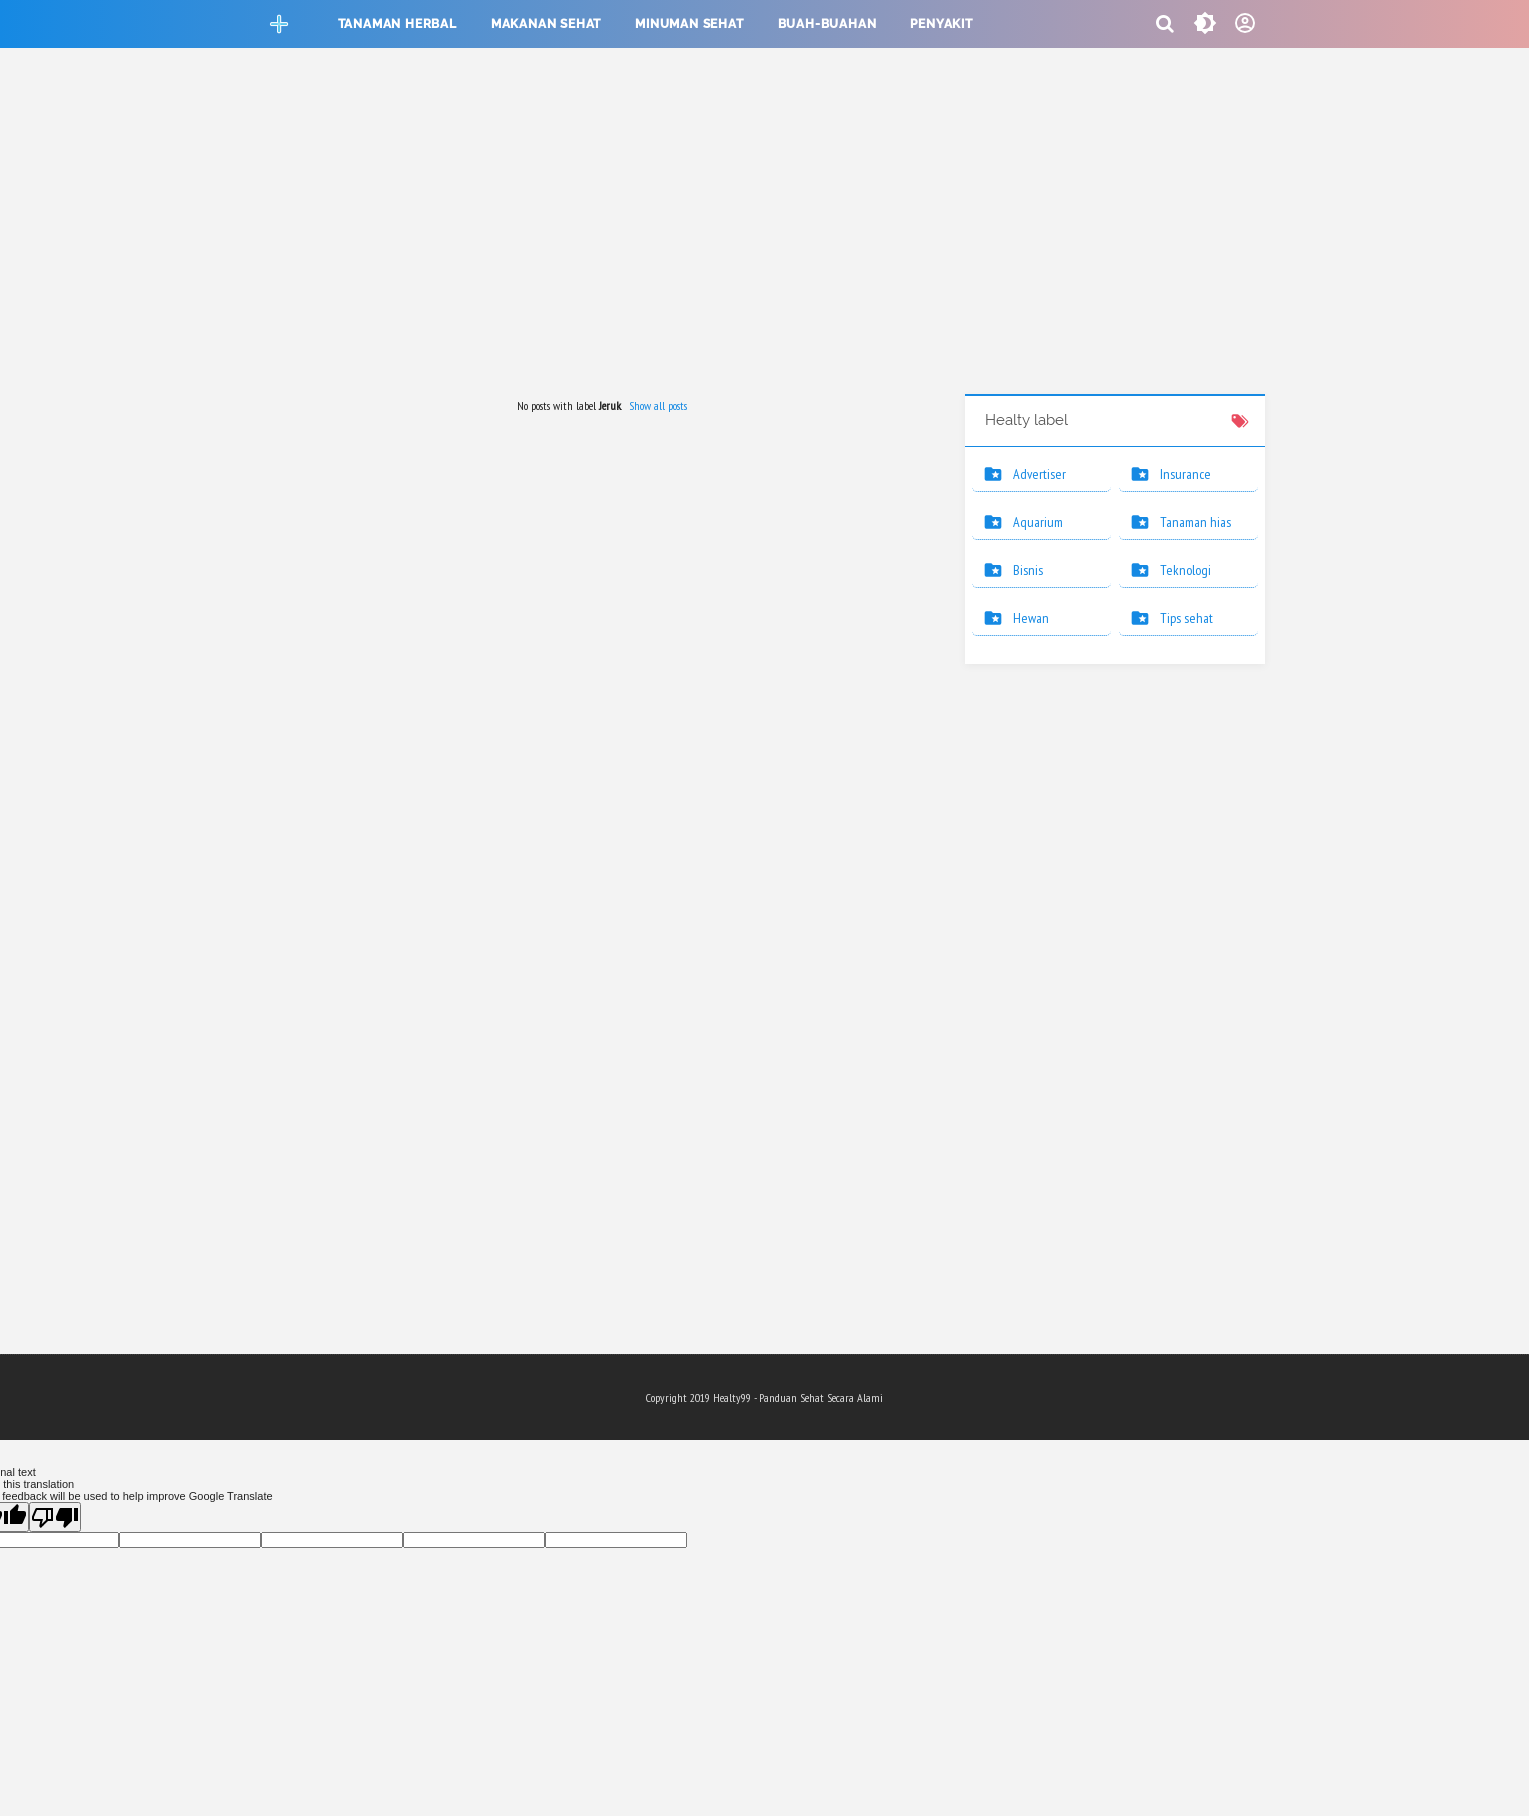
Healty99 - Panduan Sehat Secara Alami (798, 1397)
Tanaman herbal (397, 24)
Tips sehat (1186, 618)
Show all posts (658, 405)
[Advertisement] (765, 224)
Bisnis (1028, 570)
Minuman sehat (689, 24)
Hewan (1031, 618)
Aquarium (1038, 522)
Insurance (1185, 474)
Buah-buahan (827, 24)
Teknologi (1185, 570)
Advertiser (1039, 474)
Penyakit (941, 24)
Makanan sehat (546, 24)
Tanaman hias (1195, 522)
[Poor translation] (55, 1517)
